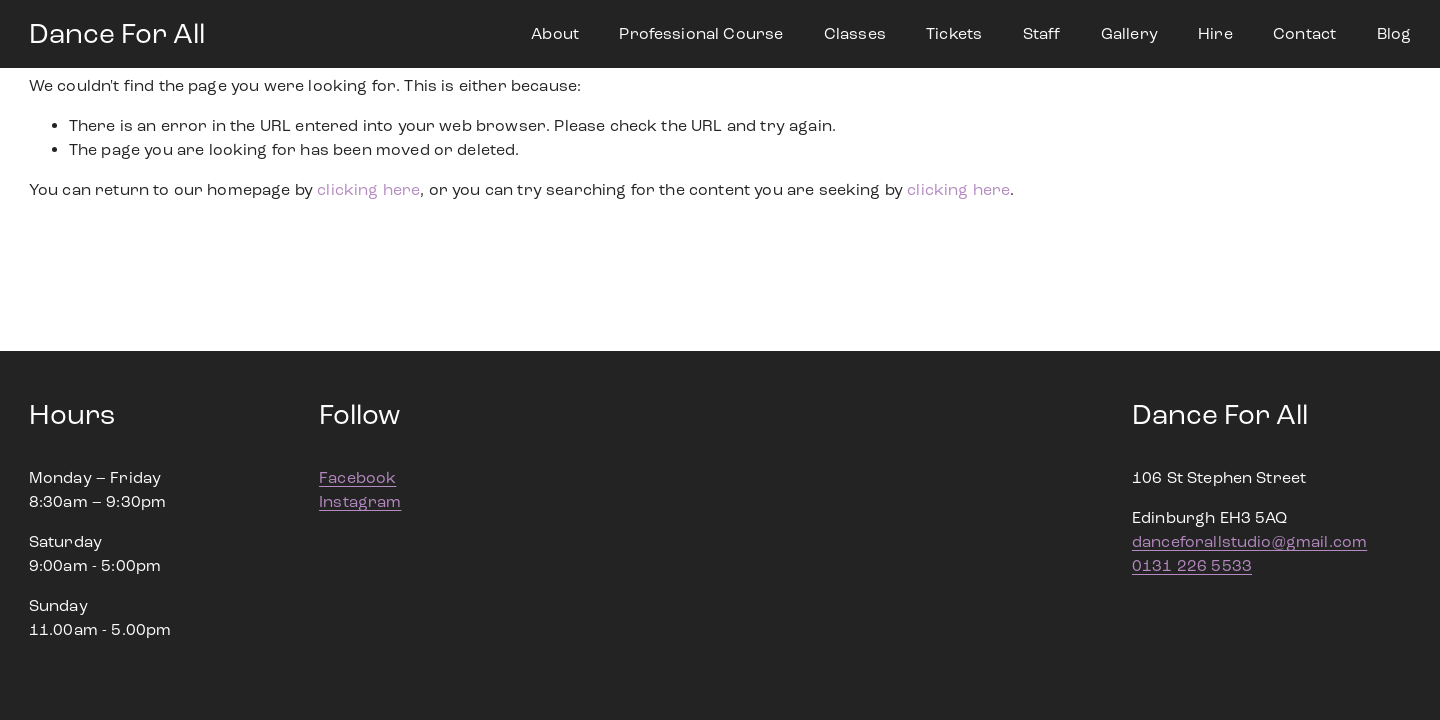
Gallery (1129, 33)
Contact (1304, 33)
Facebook (357, 477)
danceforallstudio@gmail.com (1249, 541)
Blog (1394, 33)
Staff (1042, 33)
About (555, 33)
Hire (1215, 33)
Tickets (954, 33)
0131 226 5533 (1192, 565)
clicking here (368, 189)
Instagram (360, 501)
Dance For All (117, 34)
